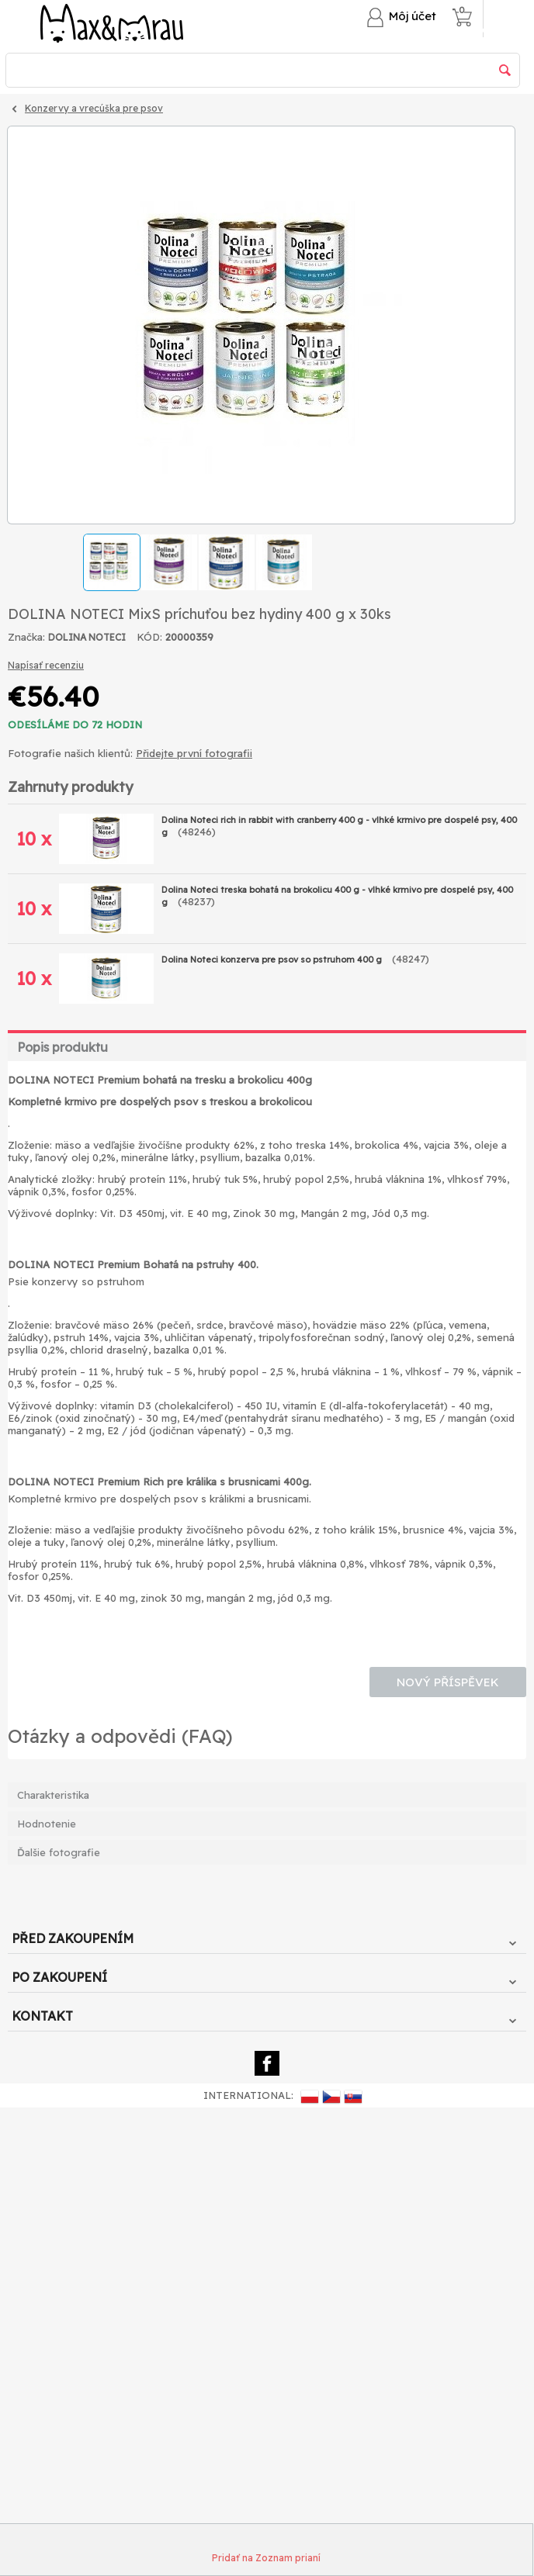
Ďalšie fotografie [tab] (58, 1852)
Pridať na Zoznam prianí (266, 2558)
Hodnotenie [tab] (46, 1823)
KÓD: (149, 637)
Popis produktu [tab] (62, 1047)
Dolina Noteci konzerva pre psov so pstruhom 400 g (272, 959)
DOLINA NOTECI (87, 637)
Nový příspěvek (448, 1682)
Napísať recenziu (46, 665)
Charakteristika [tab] (53, 1795)
